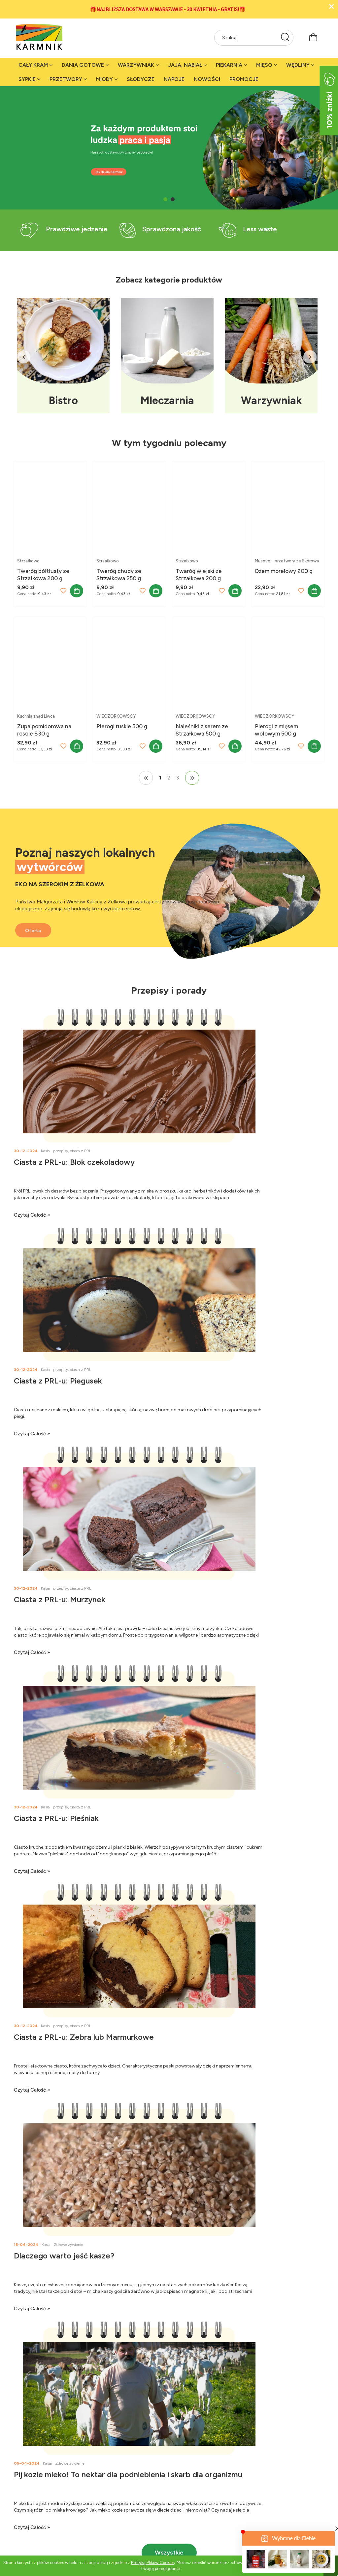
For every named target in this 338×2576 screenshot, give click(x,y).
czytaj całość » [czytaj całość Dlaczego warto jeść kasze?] (190, 1652)
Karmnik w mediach (112, 2476)
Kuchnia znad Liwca (36, 716)
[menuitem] (35, 65)
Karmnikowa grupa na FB (117, 2484)
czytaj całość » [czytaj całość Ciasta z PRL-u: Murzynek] (32, 1434)
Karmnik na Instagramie (116, 2493)
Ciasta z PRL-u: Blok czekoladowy (74, 1162)
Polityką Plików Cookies (153, 2562)
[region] (169, 147)
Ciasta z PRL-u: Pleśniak (214, 1380)
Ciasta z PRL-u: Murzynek (59, 1380)
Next (310, 356)
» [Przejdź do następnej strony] (192, 778)
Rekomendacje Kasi (189, 2501)
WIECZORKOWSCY (116, 716)
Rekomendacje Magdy (192, 2493)
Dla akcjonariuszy (32, 2476)
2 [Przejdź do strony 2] (168, 778)
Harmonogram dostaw (271, 2493)
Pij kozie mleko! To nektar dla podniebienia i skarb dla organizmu (89, 1823)
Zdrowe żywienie (226, 1588)
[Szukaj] (285, 38)
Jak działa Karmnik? (35, 2468)
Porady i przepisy (187, 2468)
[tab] (165, 199)
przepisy (60, 1151)
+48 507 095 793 (300, 2240)
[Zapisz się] (302, 2133)
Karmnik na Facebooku (115, 2468)
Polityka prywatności (269, 2468)
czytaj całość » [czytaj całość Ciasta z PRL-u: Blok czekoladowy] (32, 1215)
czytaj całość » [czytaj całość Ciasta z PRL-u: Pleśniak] (190, 1434)
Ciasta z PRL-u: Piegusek (216, 1162)
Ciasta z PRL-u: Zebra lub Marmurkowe (84, 1599)
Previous (23, 356)
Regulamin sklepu (265, 2476)
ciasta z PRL (80, 1151)
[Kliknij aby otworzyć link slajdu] (169, 885)
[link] (169, 147)
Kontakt (22, 2493)
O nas (20, 2484)
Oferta (38, 917)
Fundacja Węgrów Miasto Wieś (124, 2501)
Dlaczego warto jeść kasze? (222, 1599)
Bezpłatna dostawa (267, 2484)
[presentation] (266, 2156)
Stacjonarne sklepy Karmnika (44, 2501)
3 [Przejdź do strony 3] (177, 778)
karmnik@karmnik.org (294, 2256)
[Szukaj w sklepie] (247, 37)
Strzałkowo (28, 560)
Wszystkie (169, 1896)
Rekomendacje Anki (189, 2484)
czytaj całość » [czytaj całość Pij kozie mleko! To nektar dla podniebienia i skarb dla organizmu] (32, 1871)
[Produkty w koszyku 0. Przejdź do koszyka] (313, 36)
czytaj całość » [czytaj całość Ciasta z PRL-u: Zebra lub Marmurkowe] (32, 1652)
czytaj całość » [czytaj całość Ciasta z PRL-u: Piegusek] (190, 1215)
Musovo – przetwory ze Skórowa (287, 560)
